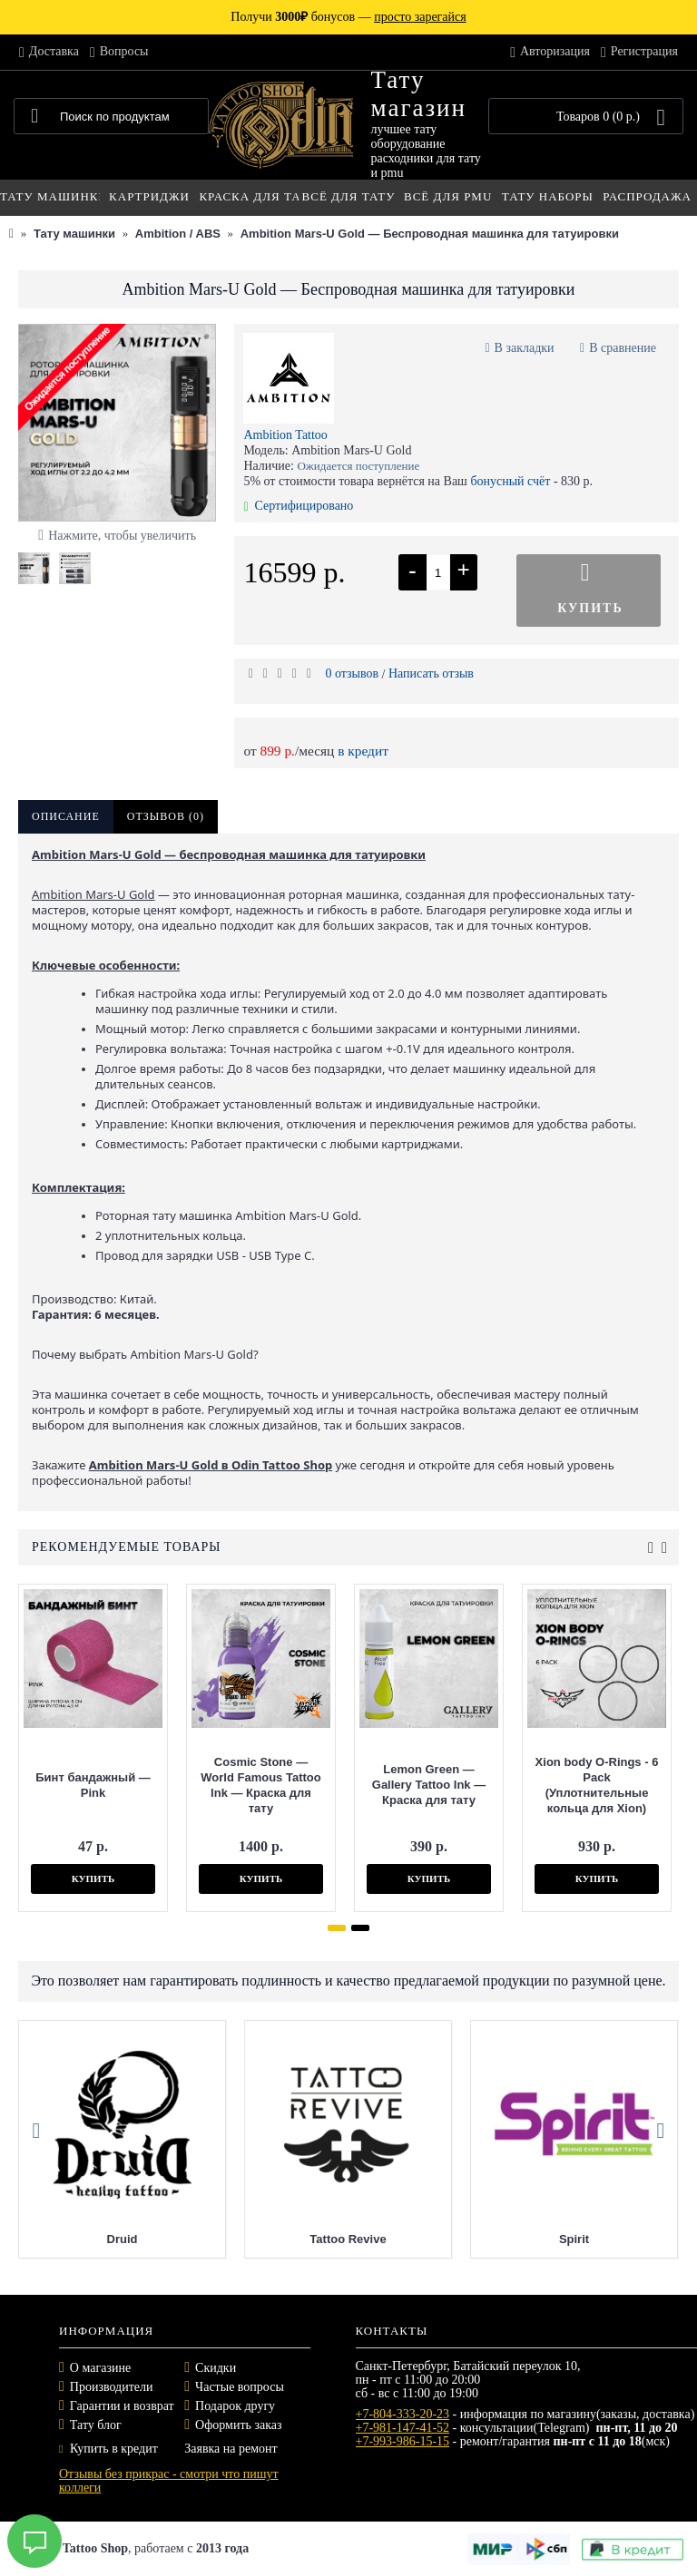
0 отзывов (351, 673)
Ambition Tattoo (285, 435)
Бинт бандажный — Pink (91, 1785)
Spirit (574, 2239)
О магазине (100, 2368)
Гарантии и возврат (122, 2406)
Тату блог (96, 2425)
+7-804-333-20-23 (403, 2414)
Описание (66, 816)
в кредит (363, 750)
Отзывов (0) (165, 816)
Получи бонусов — (348, 17)
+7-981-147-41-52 (403, 2428)
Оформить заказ (238, 2425)
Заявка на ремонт (230, 2448)
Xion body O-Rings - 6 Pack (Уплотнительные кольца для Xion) (595, 1785)
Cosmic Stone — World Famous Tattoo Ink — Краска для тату (259, 1785)
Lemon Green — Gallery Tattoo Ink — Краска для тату (427, 1784)
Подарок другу (235, 2406)
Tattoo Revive (347, 2239)
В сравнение (622, 348)
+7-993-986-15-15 (403, 2441)
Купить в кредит (108, 2448)
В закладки (525, 348)
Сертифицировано (298, 505)
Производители (111, 2387)
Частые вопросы (239, 2387)
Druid (122, 2239)
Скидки (215, 2368)
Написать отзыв (431, 673)
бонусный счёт (510, 481)
